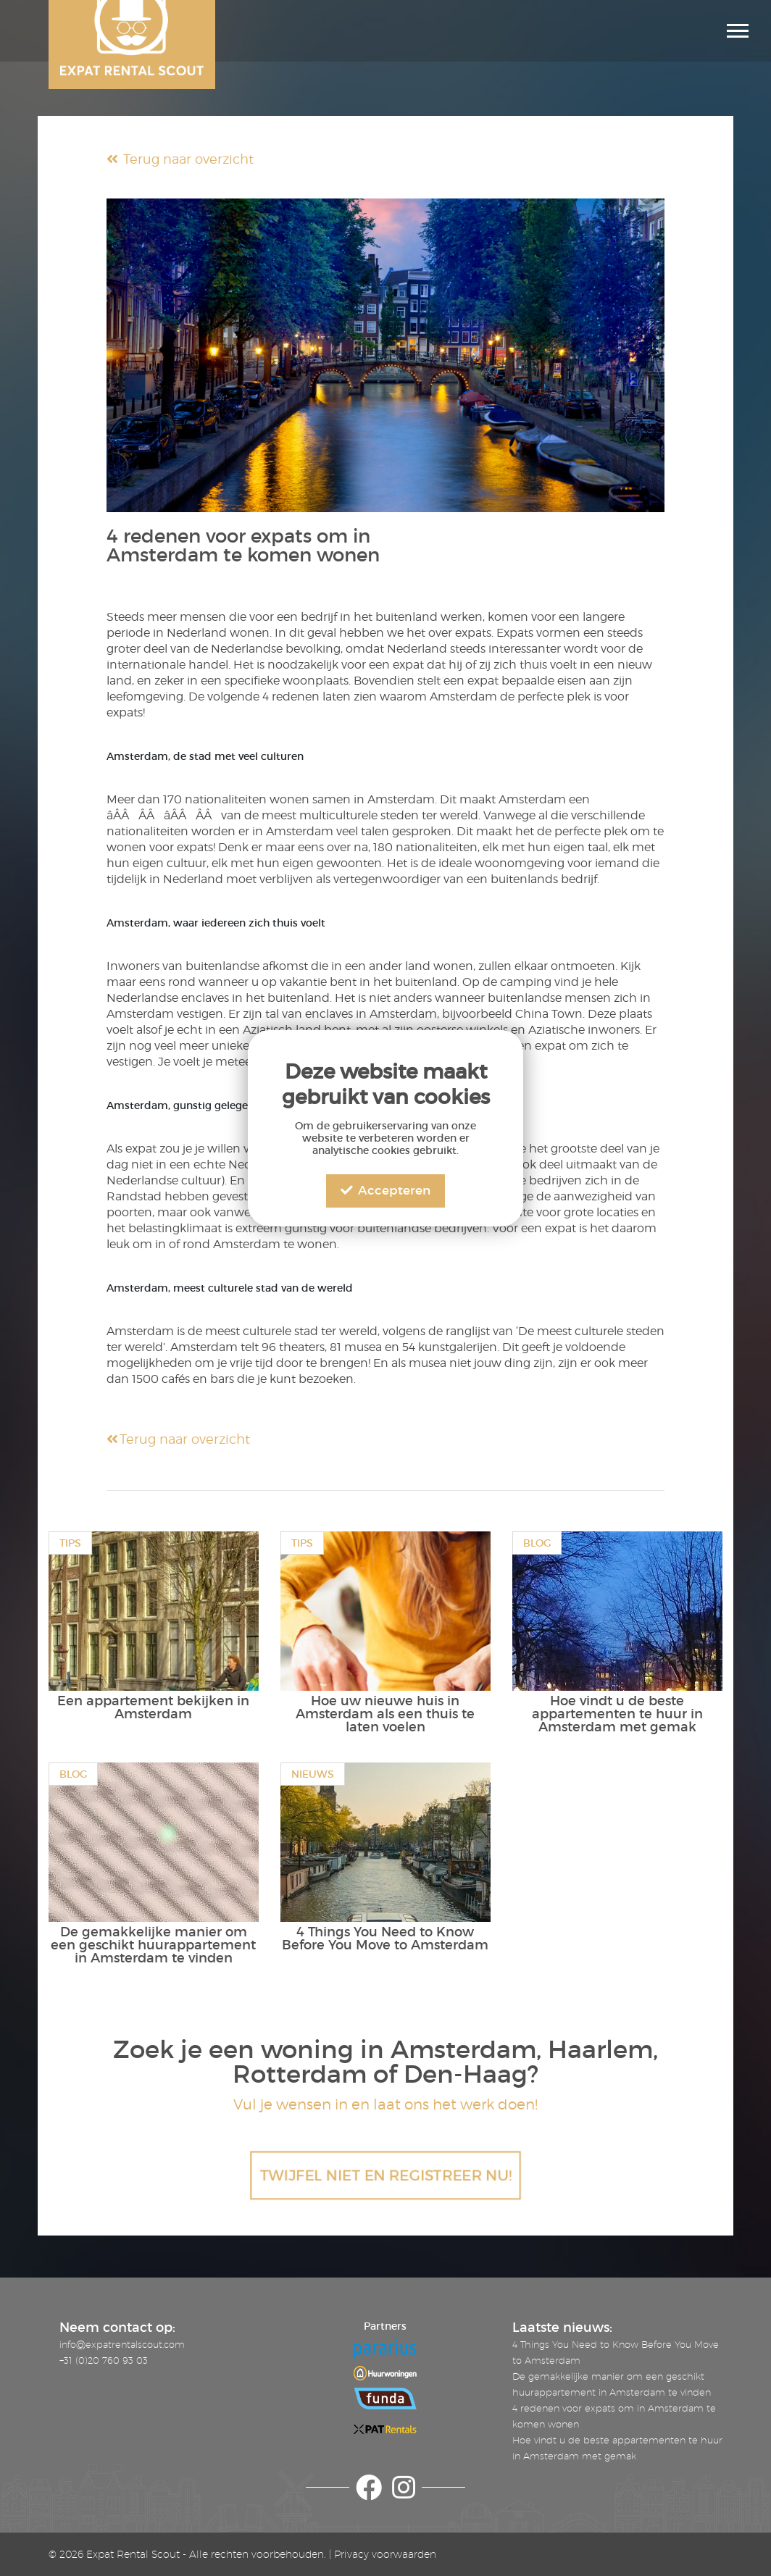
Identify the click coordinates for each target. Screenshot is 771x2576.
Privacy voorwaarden (385, 2554)
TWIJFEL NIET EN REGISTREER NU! (385, 2175)
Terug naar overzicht (180, 159)
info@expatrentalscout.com (122, 2344)
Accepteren (385, 1190)
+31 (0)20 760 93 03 (103, 2360)
